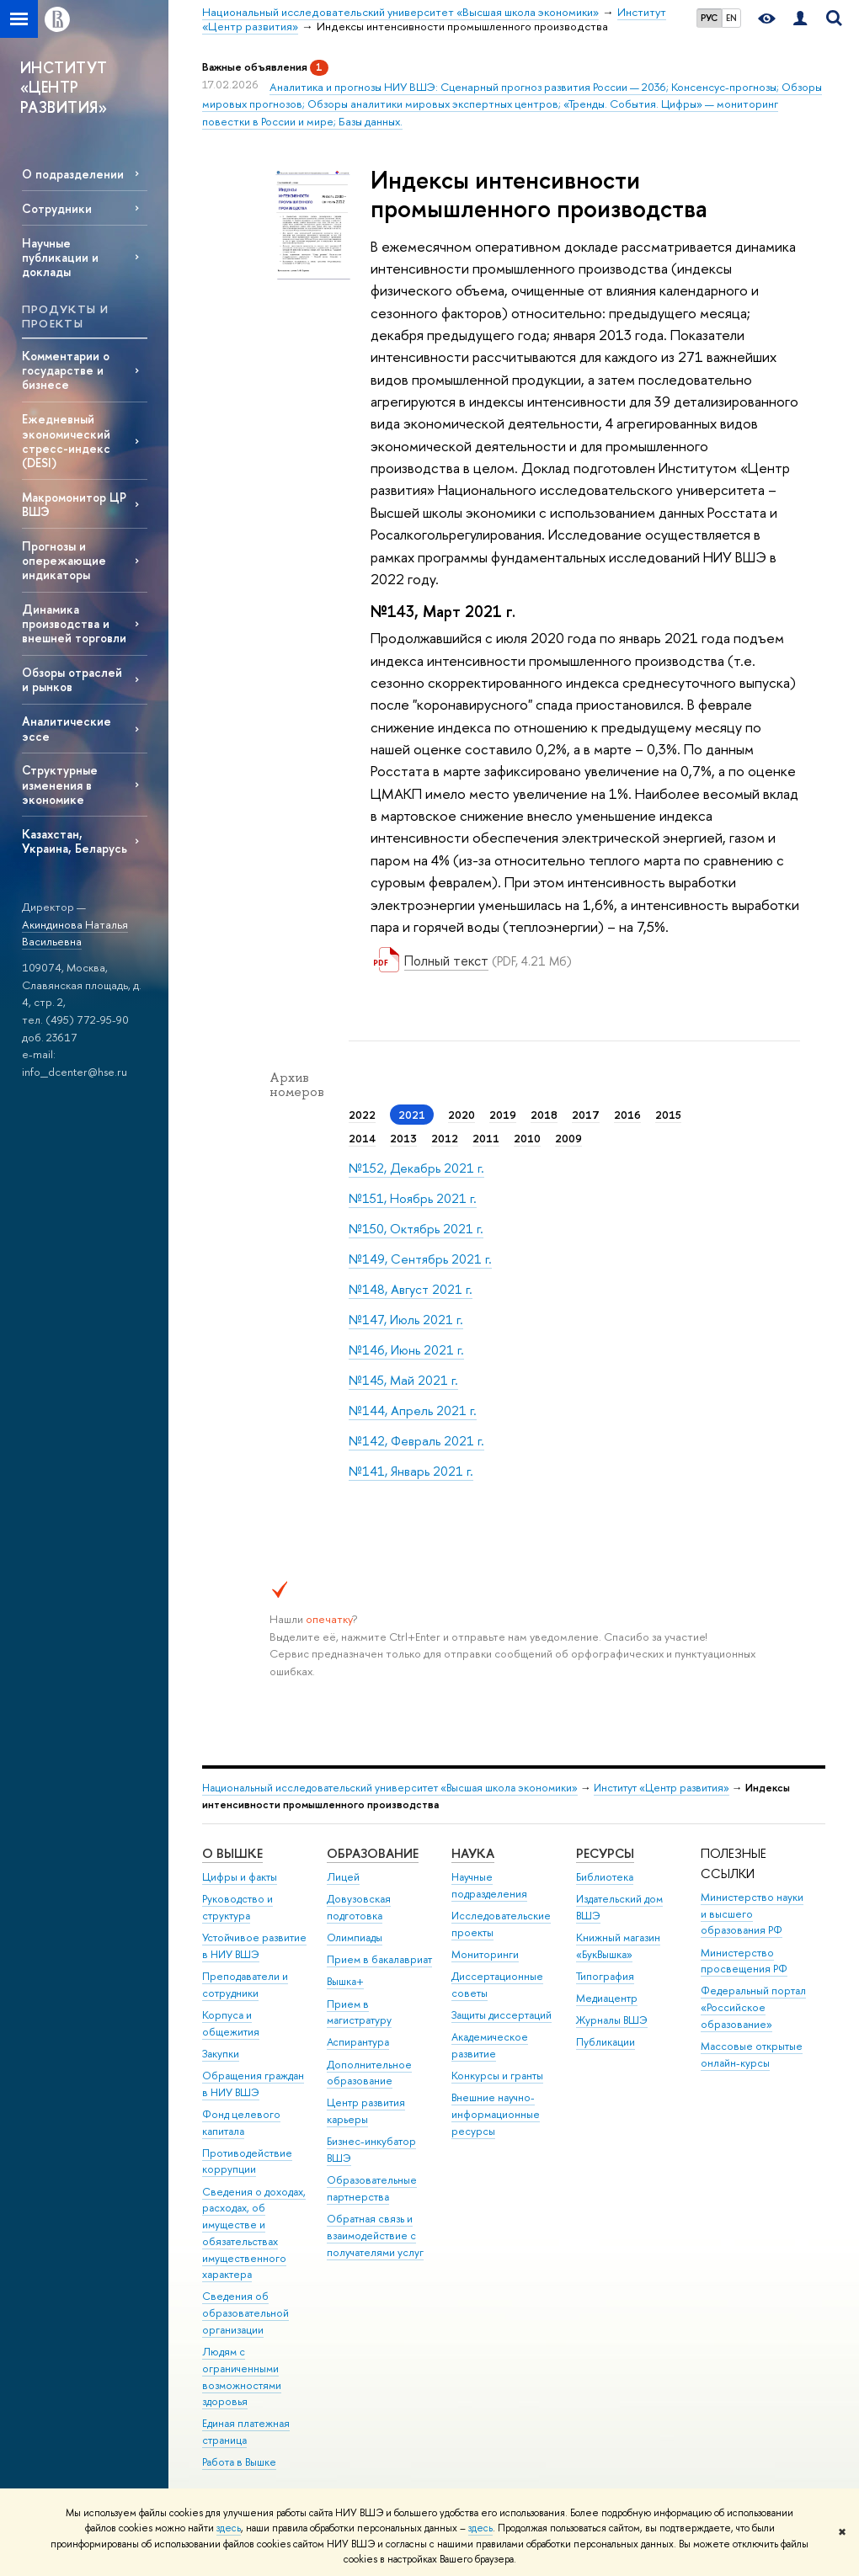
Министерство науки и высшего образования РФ (752, 1914)
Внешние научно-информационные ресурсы (495, 2114)
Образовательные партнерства (372, 2188)
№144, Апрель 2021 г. (413, 1410)
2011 (485, 1138)
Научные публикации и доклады (60, 257)
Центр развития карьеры (366, 2110)
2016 (627, 1114)
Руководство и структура (237, 1907)
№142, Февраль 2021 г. (416, 1441)
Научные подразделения (489, 1885)
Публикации (605, 2042)
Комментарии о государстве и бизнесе (65, 370)
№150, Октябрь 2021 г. (416, 1228)
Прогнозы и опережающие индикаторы (64, 560)
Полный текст (446, 960)
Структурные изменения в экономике (60, 784)
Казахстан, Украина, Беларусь (74, 841)
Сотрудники (57, 208)
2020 (461, 1114)
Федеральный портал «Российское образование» (753, 2007)
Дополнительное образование (369, 2073)
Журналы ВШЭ (612, 2020)
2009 (568, 1138)
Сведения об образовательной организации (245, 2313)
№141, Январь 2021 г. (411, 1471)
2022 (362, 1114)
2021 (411, 1114)
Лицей (343, 1877)
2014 (362, 1138)
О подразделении (73, 174)
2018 (544, 1114)
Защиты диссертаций (501, 2015)
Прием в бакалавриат (379, 1959)
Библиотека (604, 1877)
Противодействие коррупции (247, 2161)
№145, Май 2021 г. (403, 1380)
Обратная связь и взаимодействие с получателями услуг (375, 2235)
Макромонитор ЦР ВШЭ (74, 504)
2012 (444, 1138)
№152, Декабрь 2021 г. (416, 1168)
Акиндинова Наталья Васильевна (75, 933)
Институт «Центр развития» (661, 1787)
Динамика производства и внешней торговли (74, 623)
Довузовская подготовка (359, 1907)
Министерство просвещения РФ (744, 1961)
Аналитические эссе (66, 728)
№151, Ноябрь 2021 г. (413, 1198)
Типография (605, 1976)
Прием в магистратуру (359, 2012)
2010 (527, 1138)
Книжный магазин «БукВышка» (618, 1945)
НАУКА (472, 1853)
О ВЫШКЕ (232, 1853)
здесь (228, 2528)
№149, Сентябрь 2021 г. (420, 1259)
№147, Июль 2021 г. (406, 1319)
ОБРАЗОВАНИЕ (373, 1853)
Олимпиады (354, 1937)
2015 (668, 1114)
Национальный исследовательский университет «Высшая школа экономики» (390, 1787)
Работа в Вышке (239, 2462)
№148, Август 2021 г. (410, 1289)
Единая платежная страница (246, 2431)
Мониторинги (485, 1954)
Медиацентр (607, 1998)
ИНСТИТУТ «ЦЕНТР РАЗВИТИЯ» (64, 87)
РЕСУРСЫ (605, 1853)
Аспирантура (358, 2042)
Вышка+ (345, 1981)
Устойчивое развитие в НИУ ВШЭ (254, 1945)
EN (731, 18)
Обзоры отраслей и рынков (72, 679)
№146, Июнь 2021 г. (406, 1350)
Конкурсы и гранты (497, 2075)
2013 (403, 1138)
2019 (502, 1114)
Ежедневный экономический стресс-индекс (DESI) (66, 440)
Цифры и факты (239, 1877)
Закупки (220, 2053)
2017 (586, 1114)
